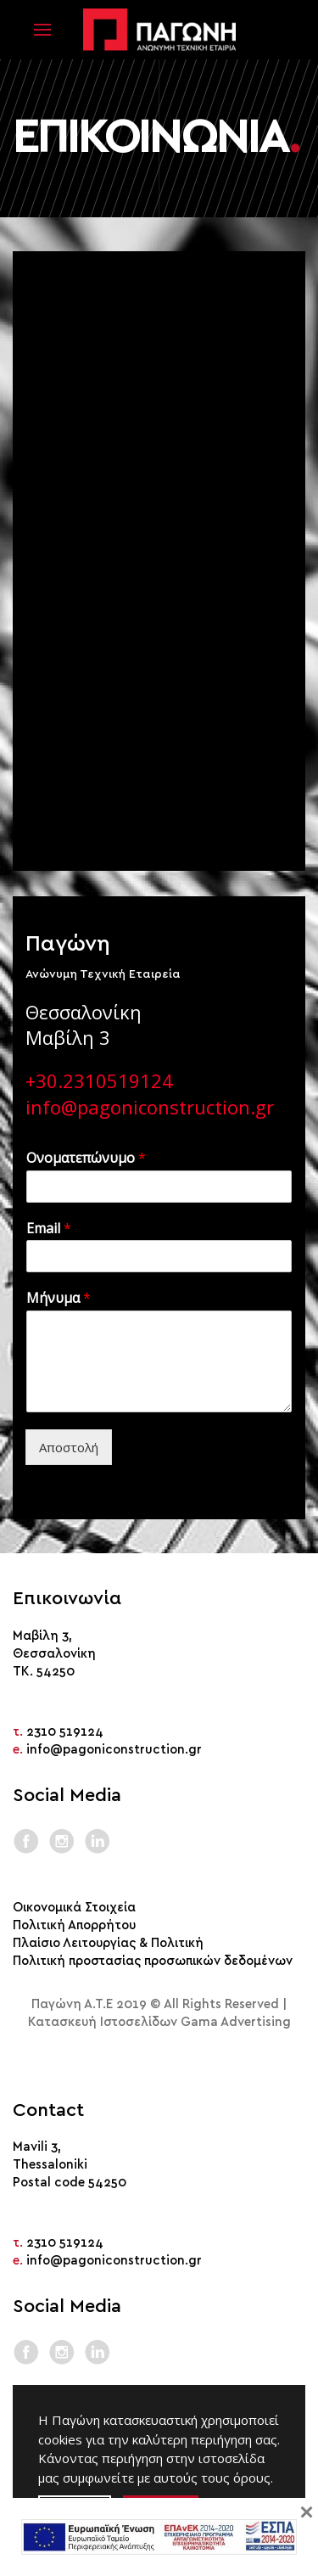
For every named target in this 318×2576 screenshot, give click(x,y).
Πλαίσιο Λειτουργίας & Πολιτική (108, 1943)
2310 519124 (64, 1732)
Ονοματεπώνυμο (86, 1158)
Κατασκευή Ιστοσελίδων (102, 2022)
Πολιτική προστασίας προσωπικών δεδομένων (153, 1961)
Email (48, 1228)
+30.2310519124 (99, 1080)
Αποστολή (68, 1447)
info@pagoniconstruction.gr (149, 1107)
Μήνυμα (58, 1298)
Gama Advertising (236, 2022)
